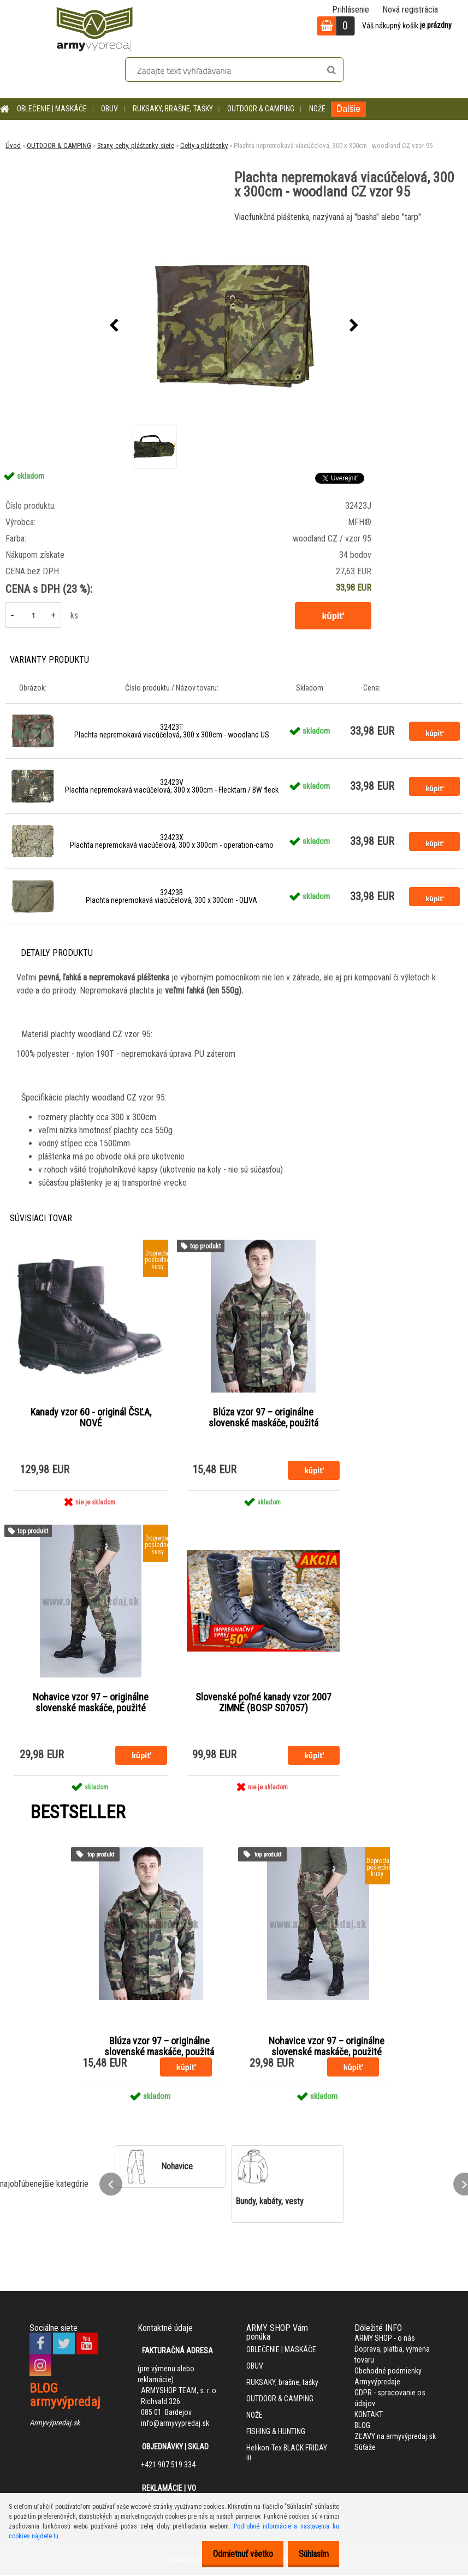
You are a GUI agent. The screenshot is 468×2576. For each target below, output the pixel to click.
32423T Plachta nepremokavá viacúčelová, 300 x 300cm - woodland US (171, 731)
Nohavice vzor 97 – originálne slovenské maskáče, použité (91, 1703)
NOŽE (317, 108)
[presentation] (114, 325)
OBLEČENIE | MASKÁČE (52, 108)
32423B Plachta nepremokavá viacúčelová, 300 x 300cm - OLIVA (171, 896)
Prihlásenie (350, 9)
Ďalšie (348, 109)
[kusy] (33, 615)
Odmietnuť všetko (234, 2554)
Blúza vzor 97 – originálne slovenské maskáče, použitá (263, 1418)
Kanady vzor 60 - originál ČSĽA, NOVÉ (91, 1418)
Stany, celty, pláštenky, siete (135, 145)
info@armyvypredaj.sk (175, 2424)
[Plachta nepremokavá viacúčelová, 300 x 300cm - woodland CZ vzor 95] (234, 326)
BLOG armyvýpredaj (64, 2396)
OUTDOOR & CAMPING (260, 108)
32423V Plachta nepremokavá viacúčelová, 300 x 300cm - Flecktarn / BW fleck (172, 786)
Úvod (13, 145)
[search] (331, 70)
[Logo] (94, 27)
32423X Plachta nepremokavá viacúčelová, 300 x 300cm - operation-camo (172, 841)
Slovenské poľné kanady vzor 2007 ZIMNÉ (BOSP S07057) (263, 1703)
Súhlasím (310, 2554)
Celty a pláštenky (204, 145)
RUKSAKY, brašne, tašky (173, 108)
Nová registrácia (410, 9)
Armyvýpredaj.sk (54, 2423)
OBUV (109, 108)
